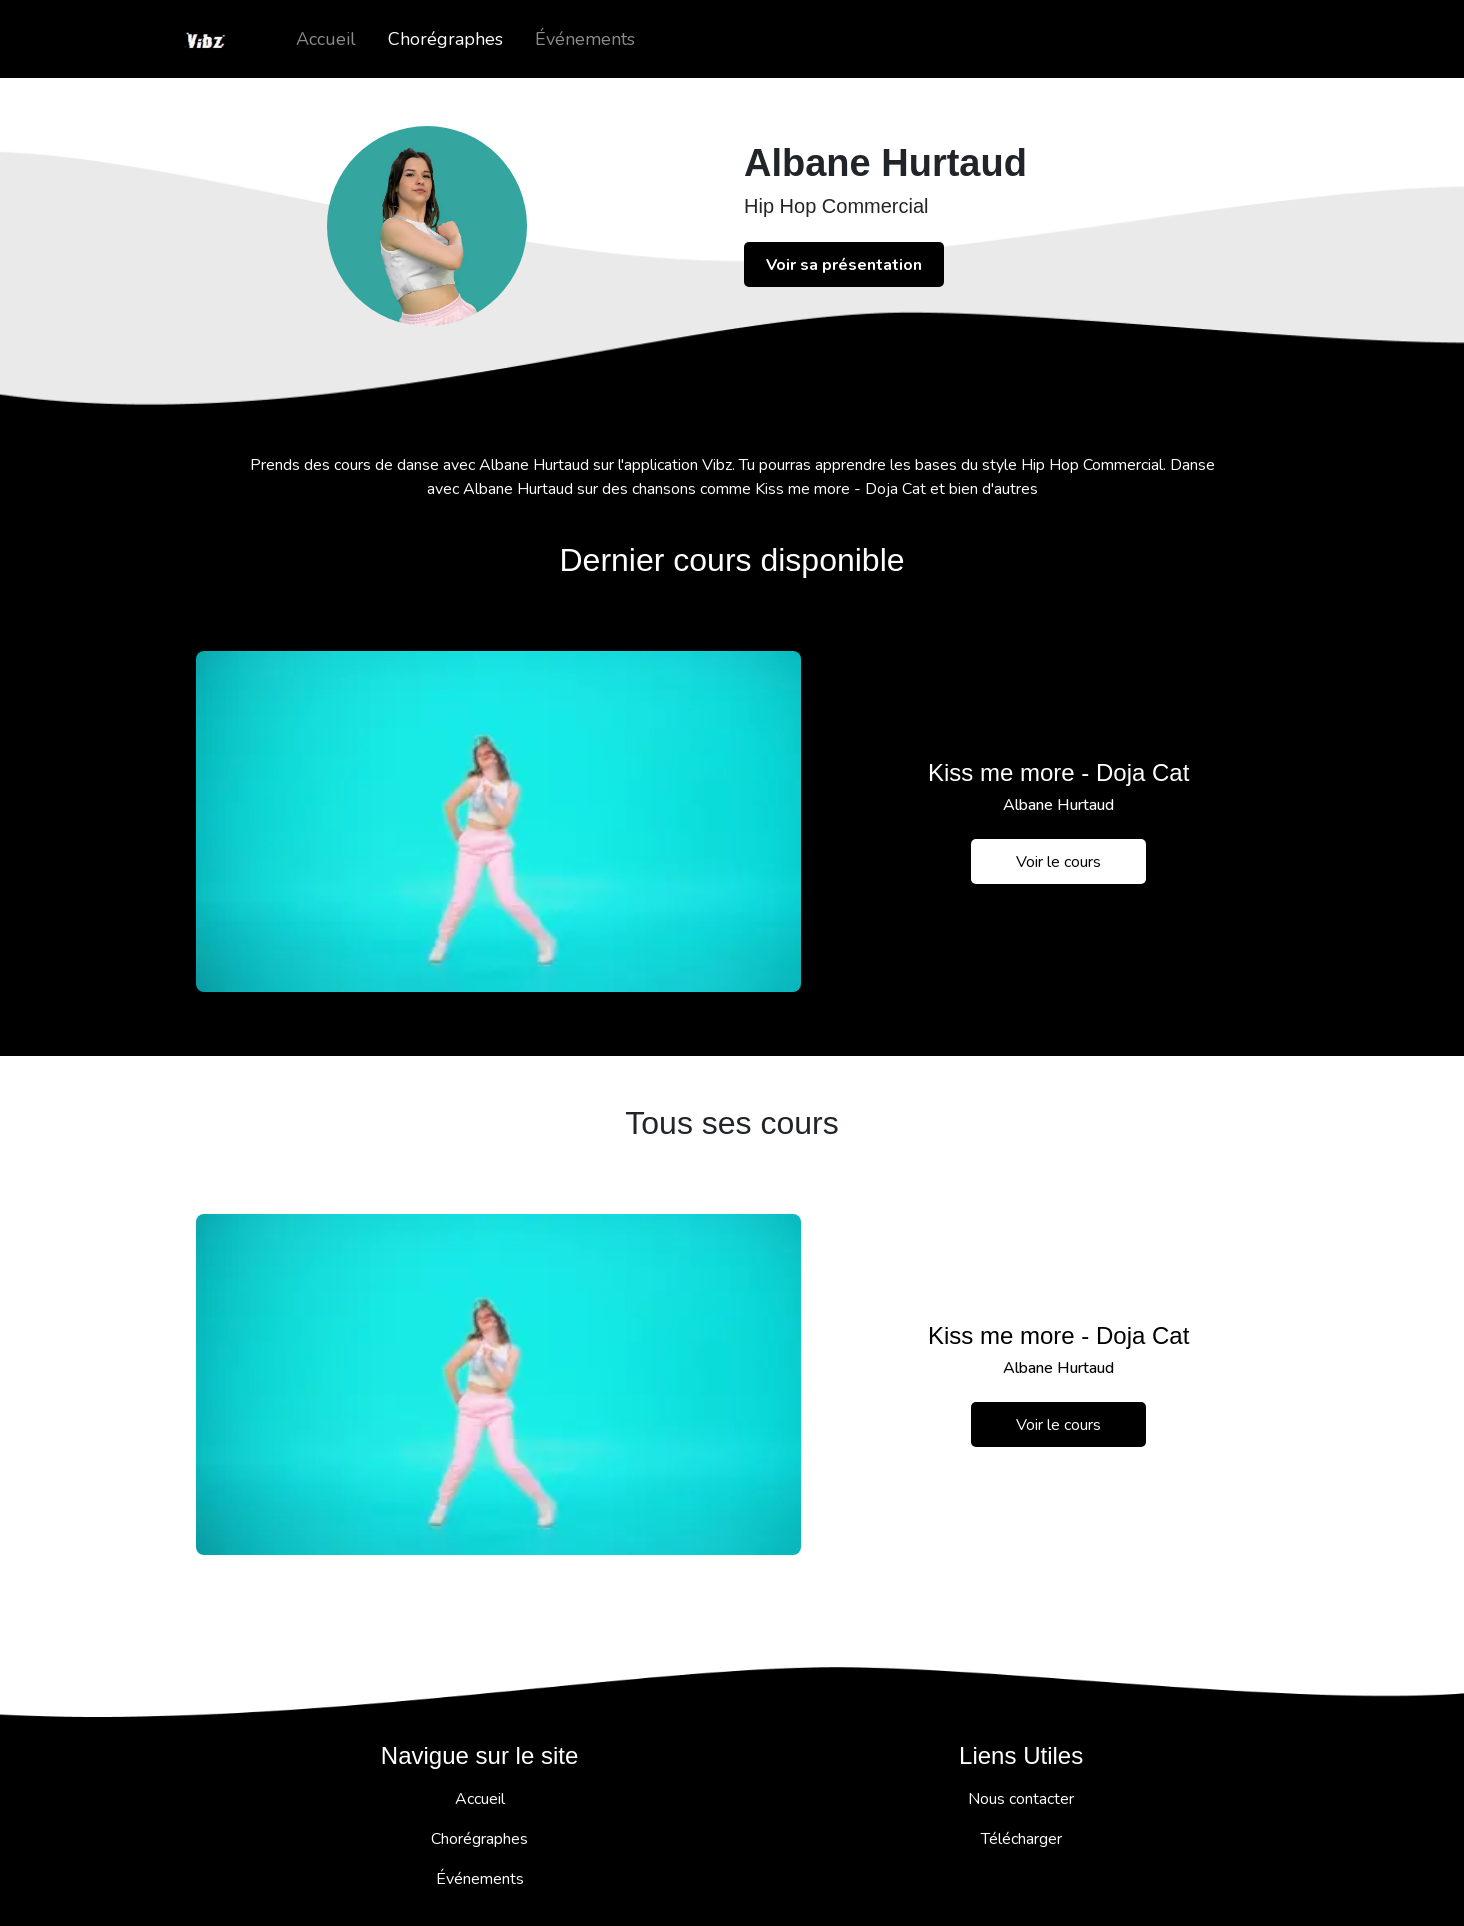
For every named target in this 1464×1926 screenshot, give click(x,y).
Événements (585, 39)
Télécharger (1021, 1839)
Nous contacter (1021, 1799)
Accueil (326, 39)
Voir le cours (1058, 862)
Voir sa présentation (844, 265)
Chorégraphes (445, 39)
